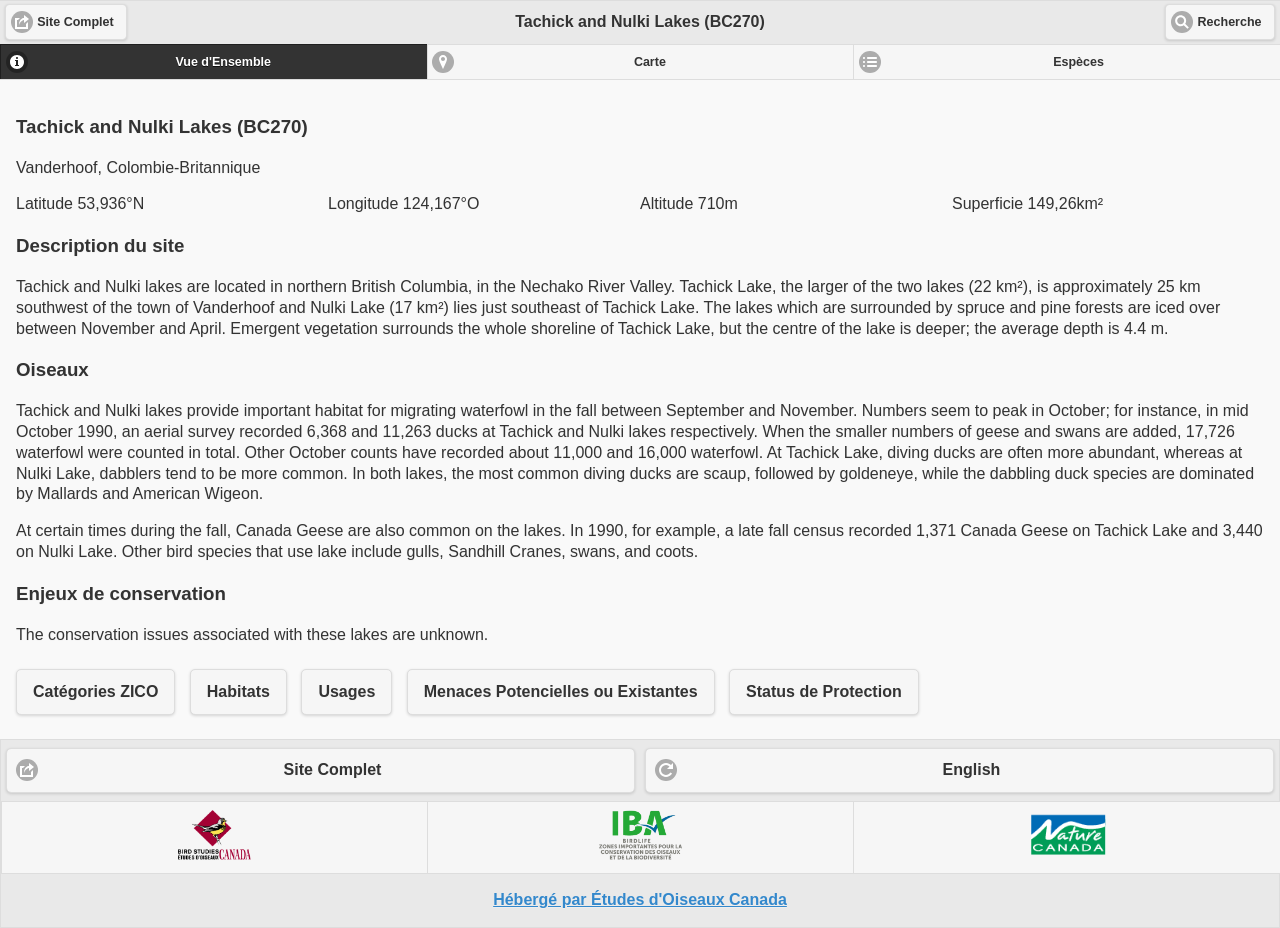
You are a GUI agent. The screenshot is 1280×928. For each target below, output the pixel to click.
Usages (346, 691)
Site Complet (333, 769)
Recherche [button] (1230, 22)
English (972, 769)
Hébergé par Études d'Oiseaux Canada (640, 899)
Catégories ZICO (95, 691)
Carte (650, 62)
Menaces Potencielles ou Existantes (561, 691)
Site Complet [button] (75, 22)
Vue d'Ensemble (223, 62)
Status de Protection (824, 691)
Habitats (238, 691)
